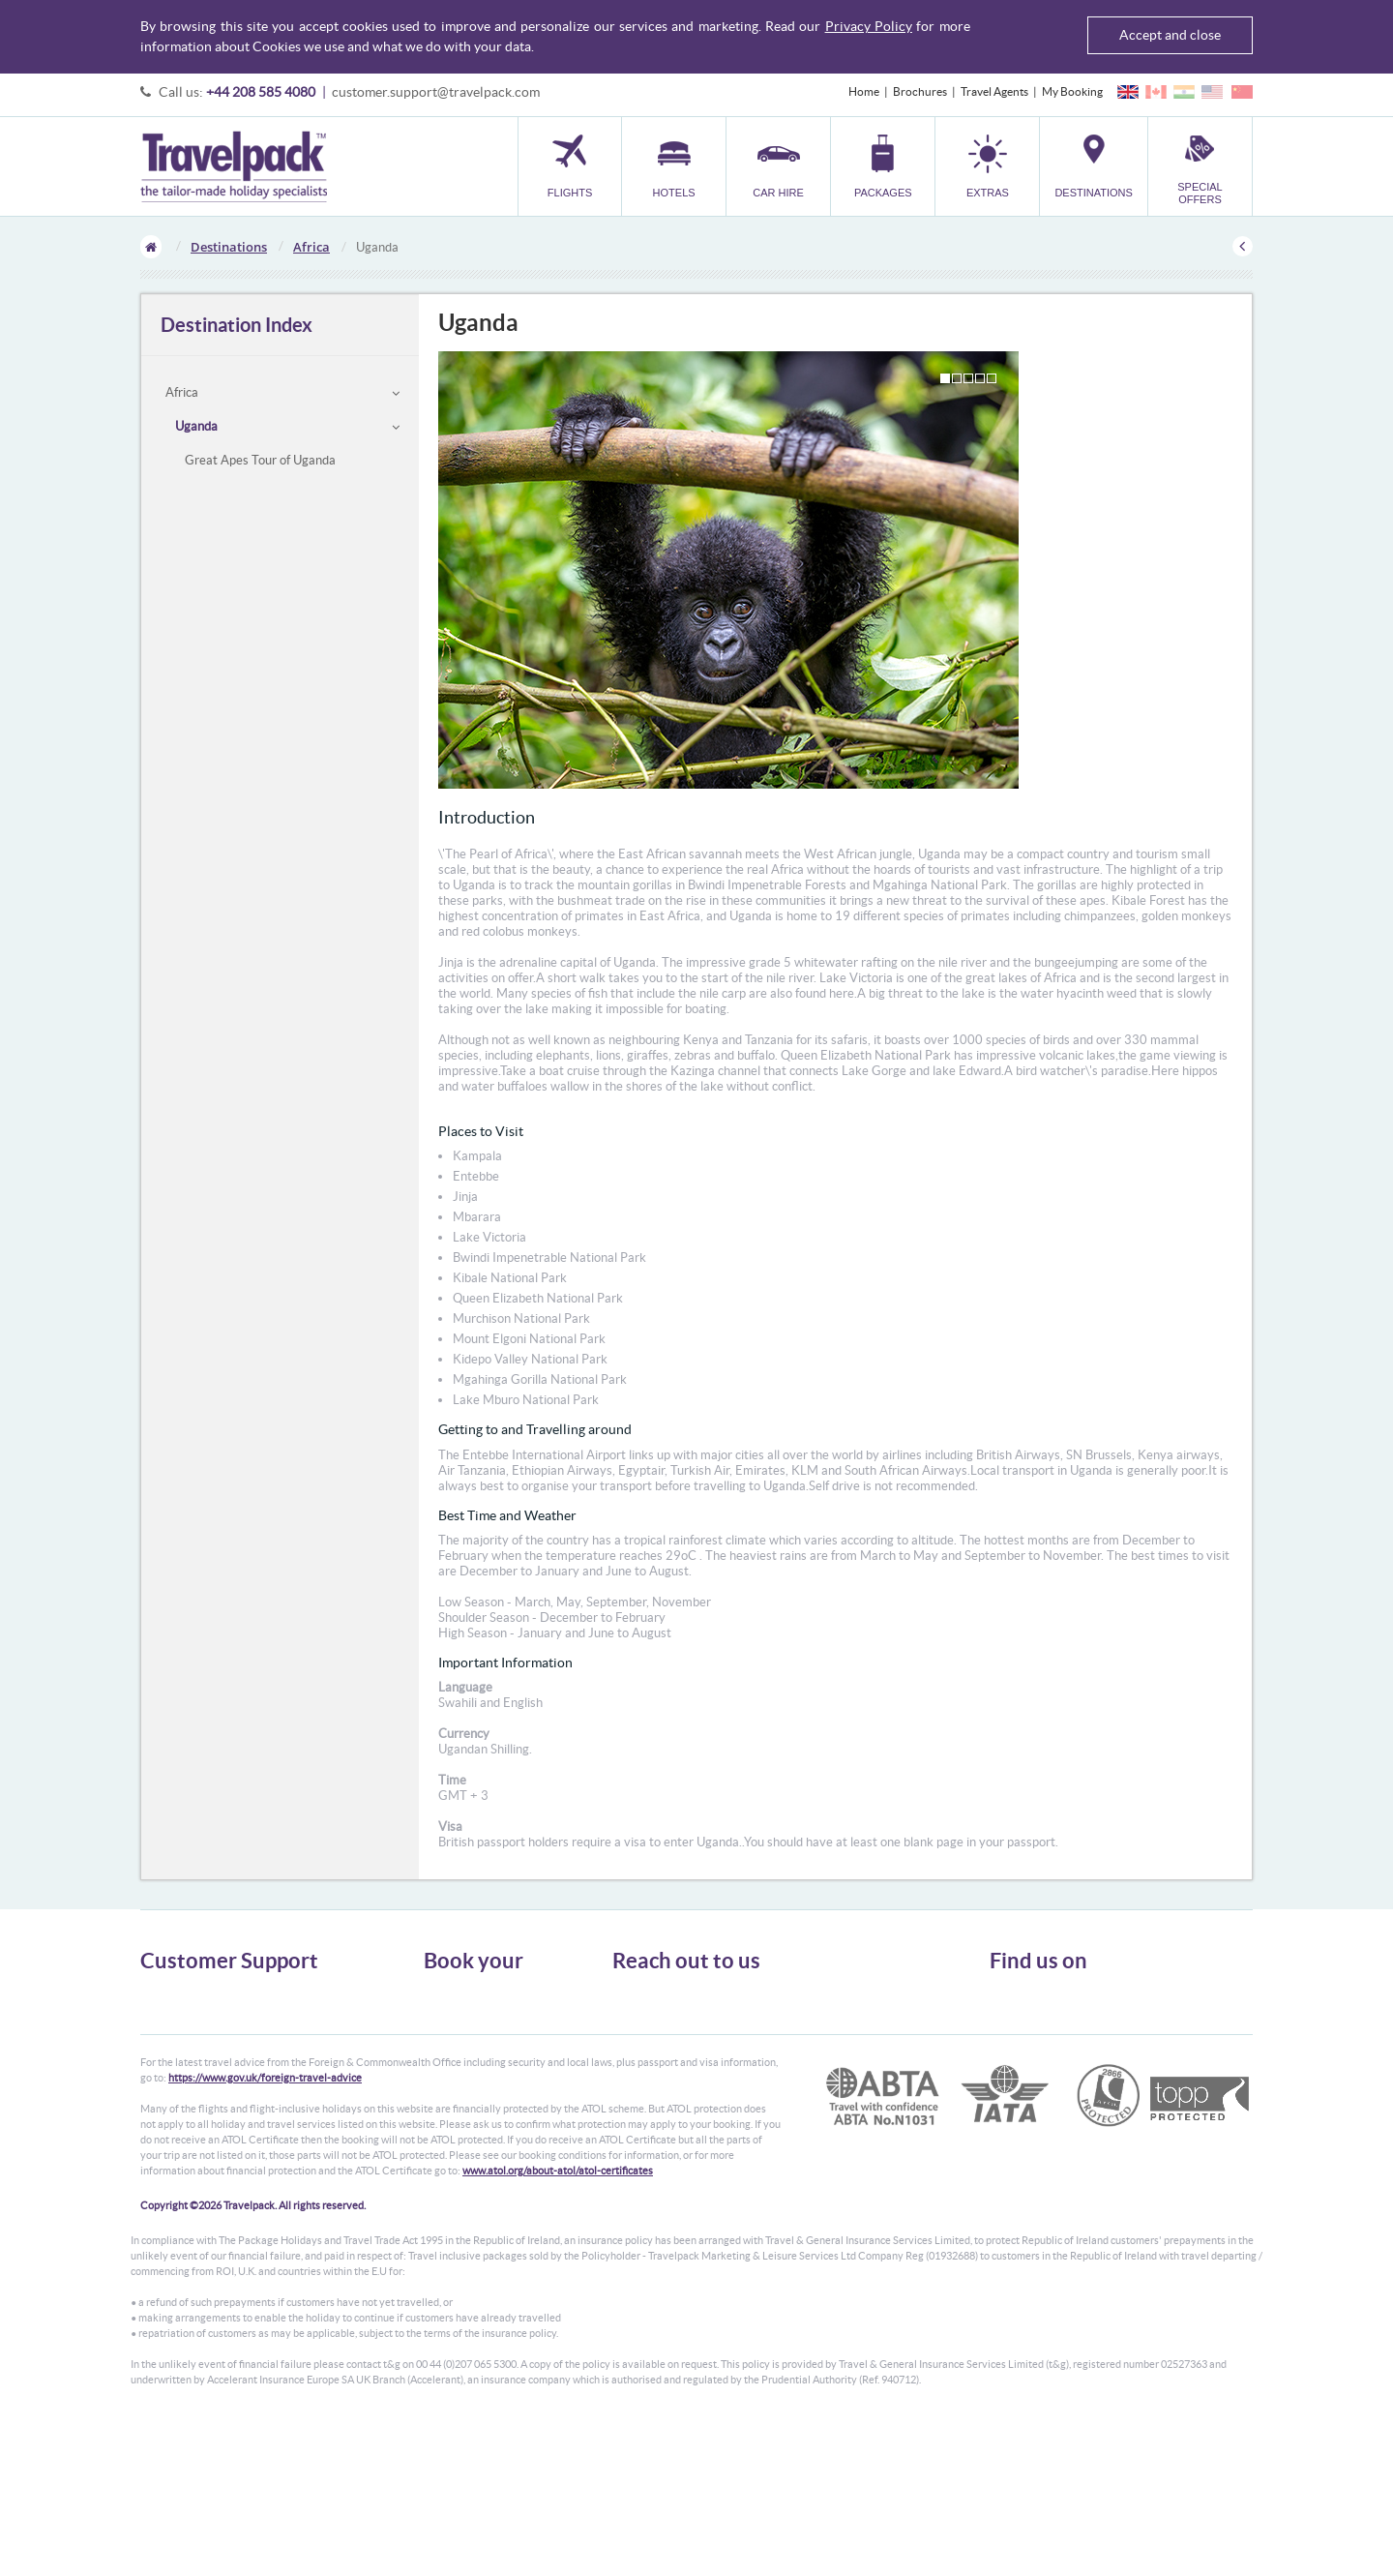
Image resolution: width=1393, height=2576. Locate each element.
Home (863, 91)
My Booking (1072, 91)
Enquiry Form (175, 2081)
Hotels (440, 2011)
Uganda (196, 426)
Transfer (445, 2063)
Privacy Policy (868, 26)
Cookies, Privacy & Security (208, 2046)
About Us (164, 1994)
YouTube (1027, 2062)
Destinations (229, 246)
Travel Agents (994, 91)
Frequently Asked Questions (211, 2063)
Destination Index (236, 325)
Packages (447, 2046)
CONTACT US (644, 2127)
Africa (311, 246)
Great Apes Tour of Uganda (260, 460)
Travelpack (233, 166)
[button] (987, 166)
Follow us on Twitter (1055, 2002)
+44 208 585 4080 (260, 92)
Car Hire (445, 2028)
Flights (441, 1994)
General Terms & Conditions (211, 2011)
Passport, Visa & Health (198, 2028)
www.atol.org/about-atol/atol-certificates (557, 2320)
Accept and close (1170, 35)
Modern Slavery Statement (207, 2098)
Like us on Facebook (1055, 2032)
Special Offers (459, 2116)
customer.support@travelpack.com (436, 92)
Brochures (920, 91)
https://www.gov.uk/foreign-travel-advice (265, 2227)
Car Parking (453, 2081)
